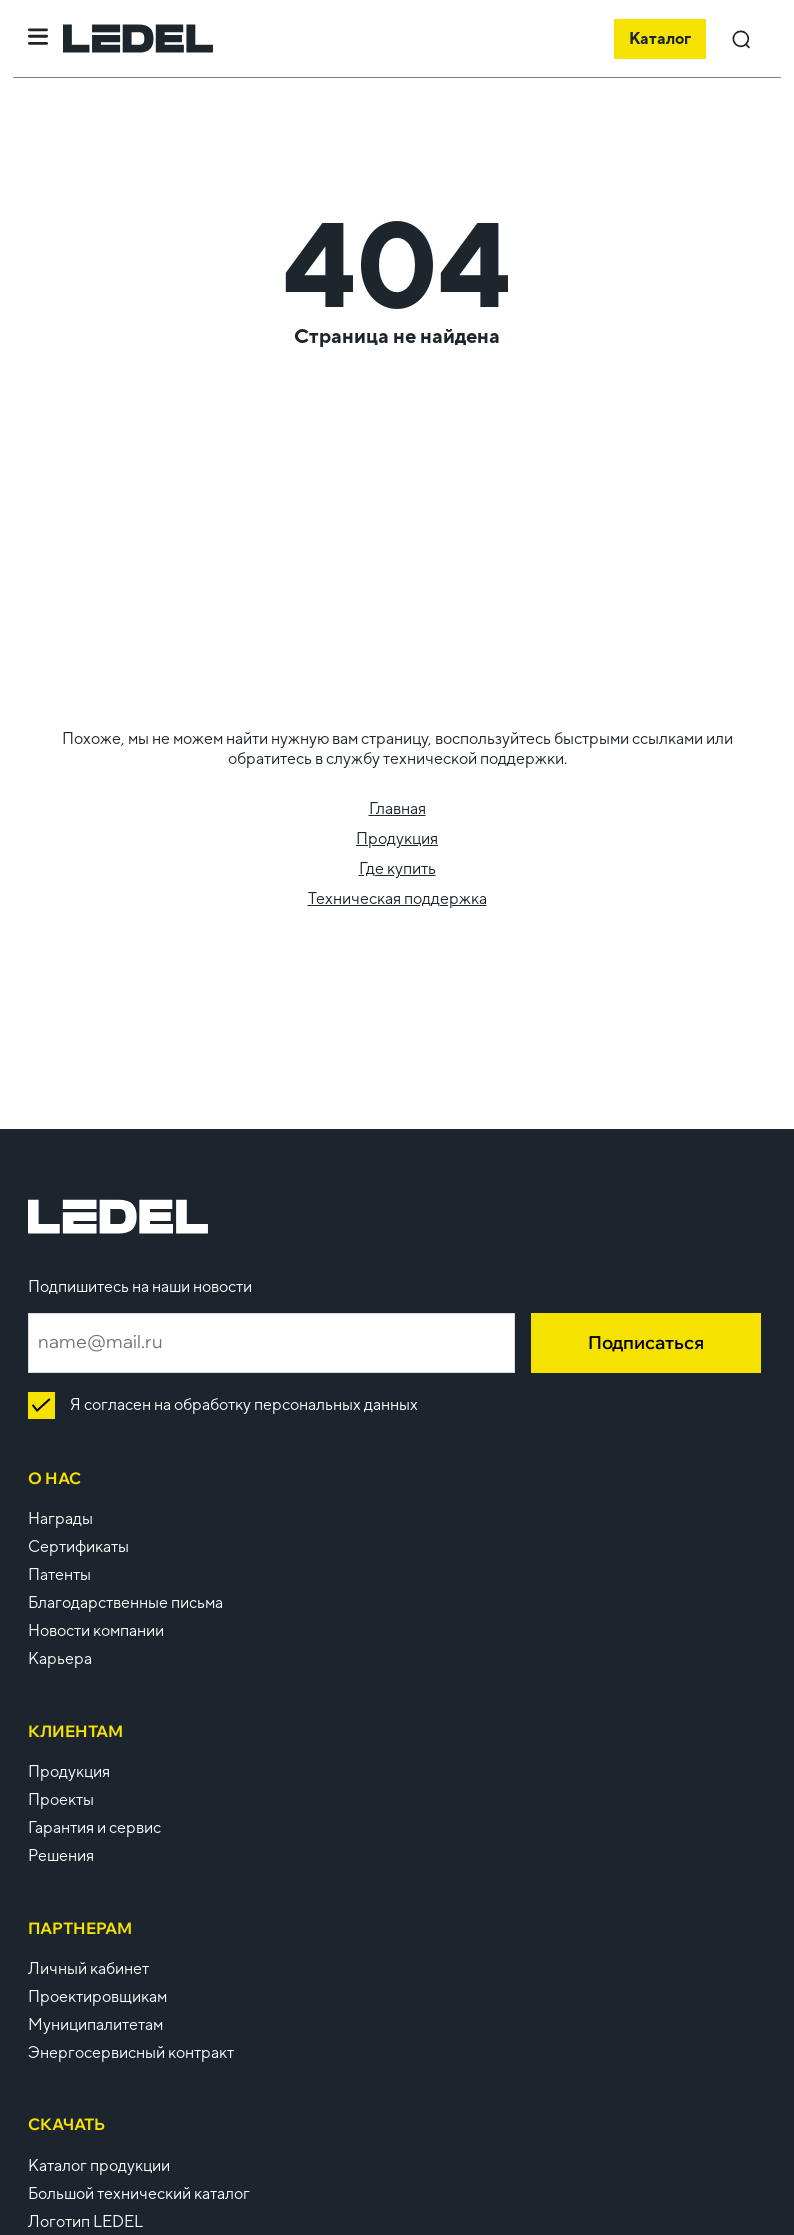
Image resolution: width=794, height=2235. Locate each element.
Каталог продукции (99, 2165)
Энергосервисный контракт (131, 2052)
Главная (397, 808)
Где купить (397, 868)
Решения (61, 1855)
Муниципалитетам (95, 2024)
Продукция (397, 838)
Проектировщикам (97, 1996)
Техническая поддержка (397, 898)
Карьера (60, 1658)
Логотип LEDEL (85, 2221)
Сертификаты (78, 1546)
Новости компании (96, 1630)
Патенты (59, 1574)
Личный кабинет (88, 1968)
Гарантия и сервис (94, 1827)
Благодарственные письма (125, 1602)
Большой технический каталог (139, 2193)
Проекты (61, 1799)
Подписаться (646, 1342)
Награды (60, 1518)
